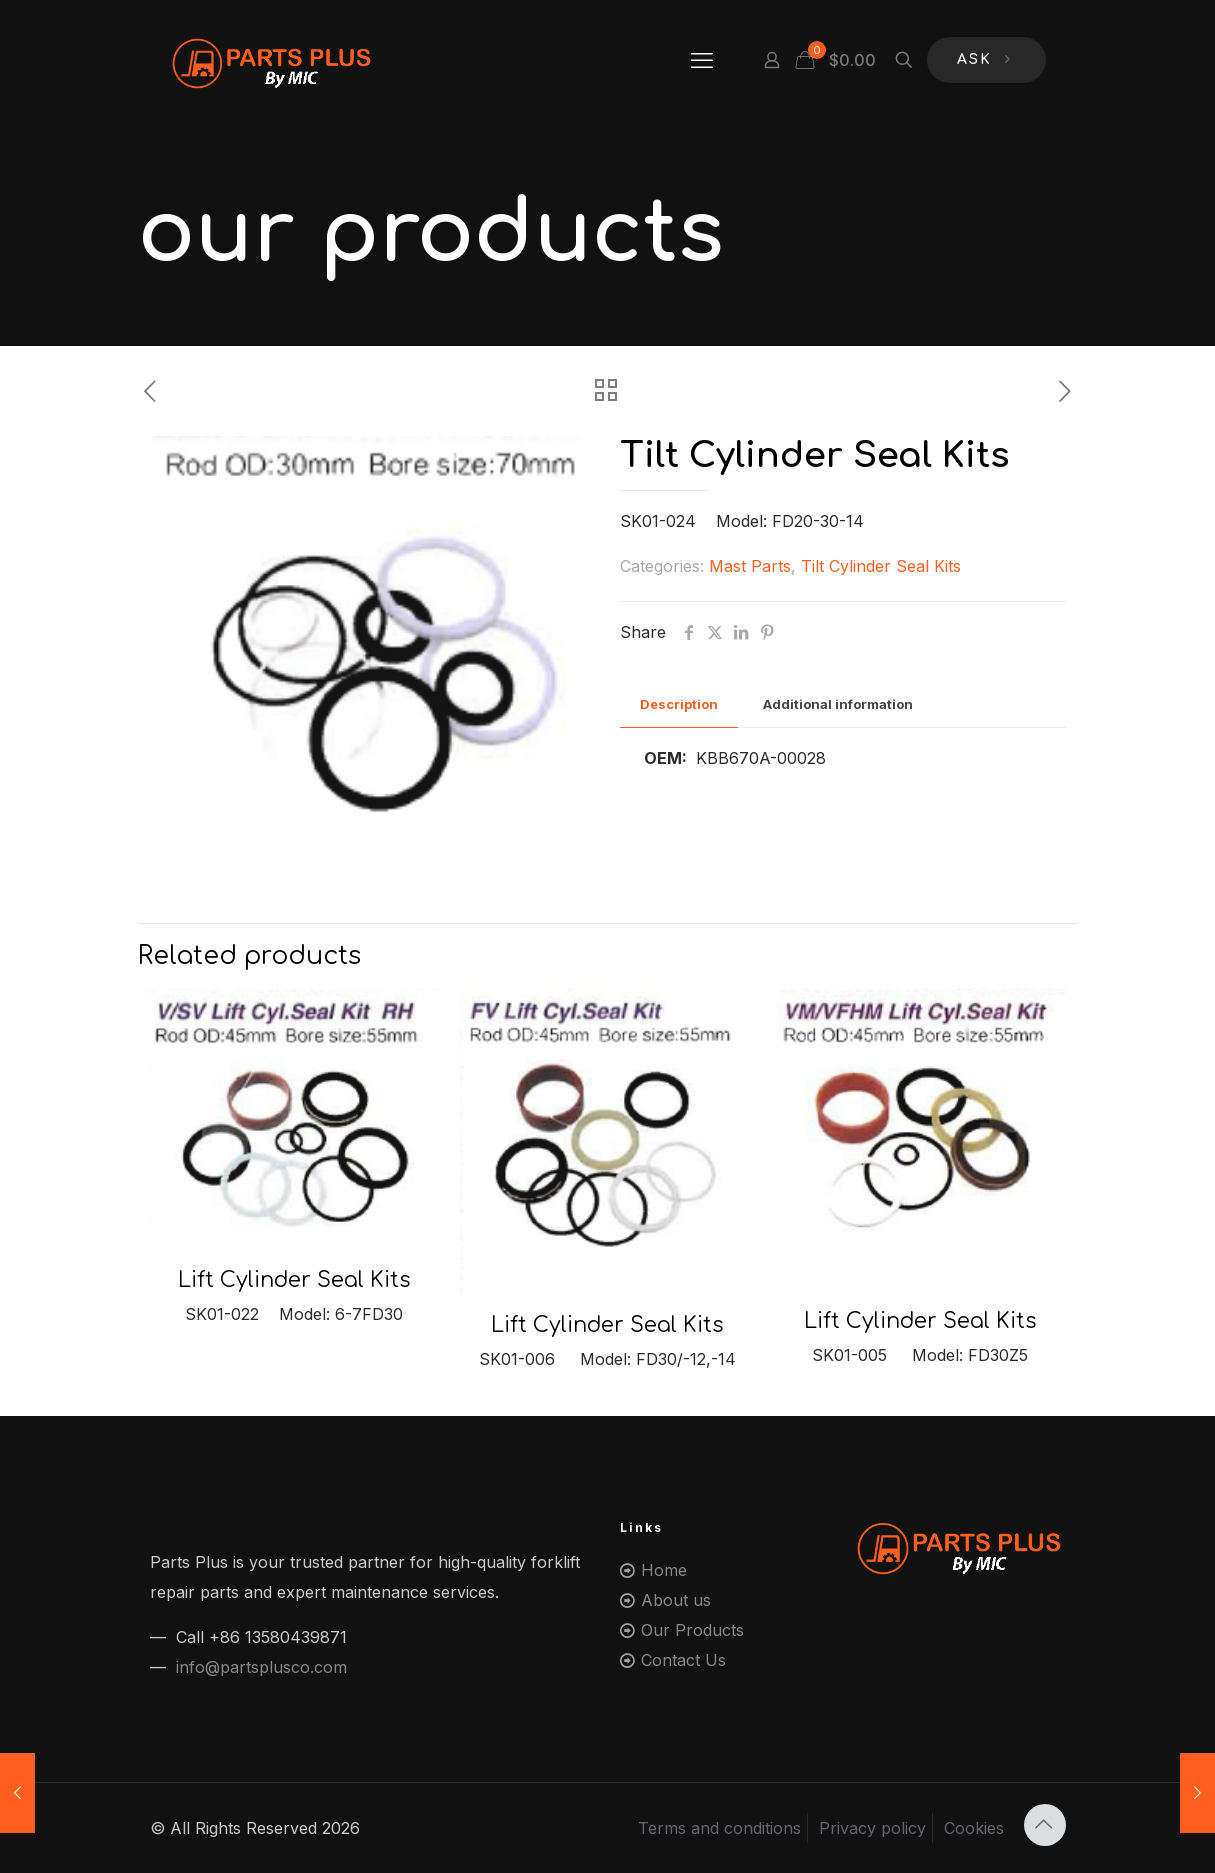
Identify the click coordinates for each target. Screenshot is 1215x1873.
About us (676, 1600)
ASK (986, 60)
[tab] (679, 704)
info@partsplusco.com (261, 1667)
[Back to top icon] (1045, 1825)
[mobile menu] (702, 60)
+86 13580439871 (278, 1637)
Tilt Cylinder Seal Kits (881, 566)
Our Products (692, 1630)
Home (664, 1570)
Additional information (838, 704)
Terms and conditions (719, 1828)
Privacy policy (872, 1828)
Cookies (974, 1828)
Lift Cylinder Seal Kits (294, 1280)
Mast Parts (750, 566)
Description (679, 704)
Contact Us (683, 1660)
